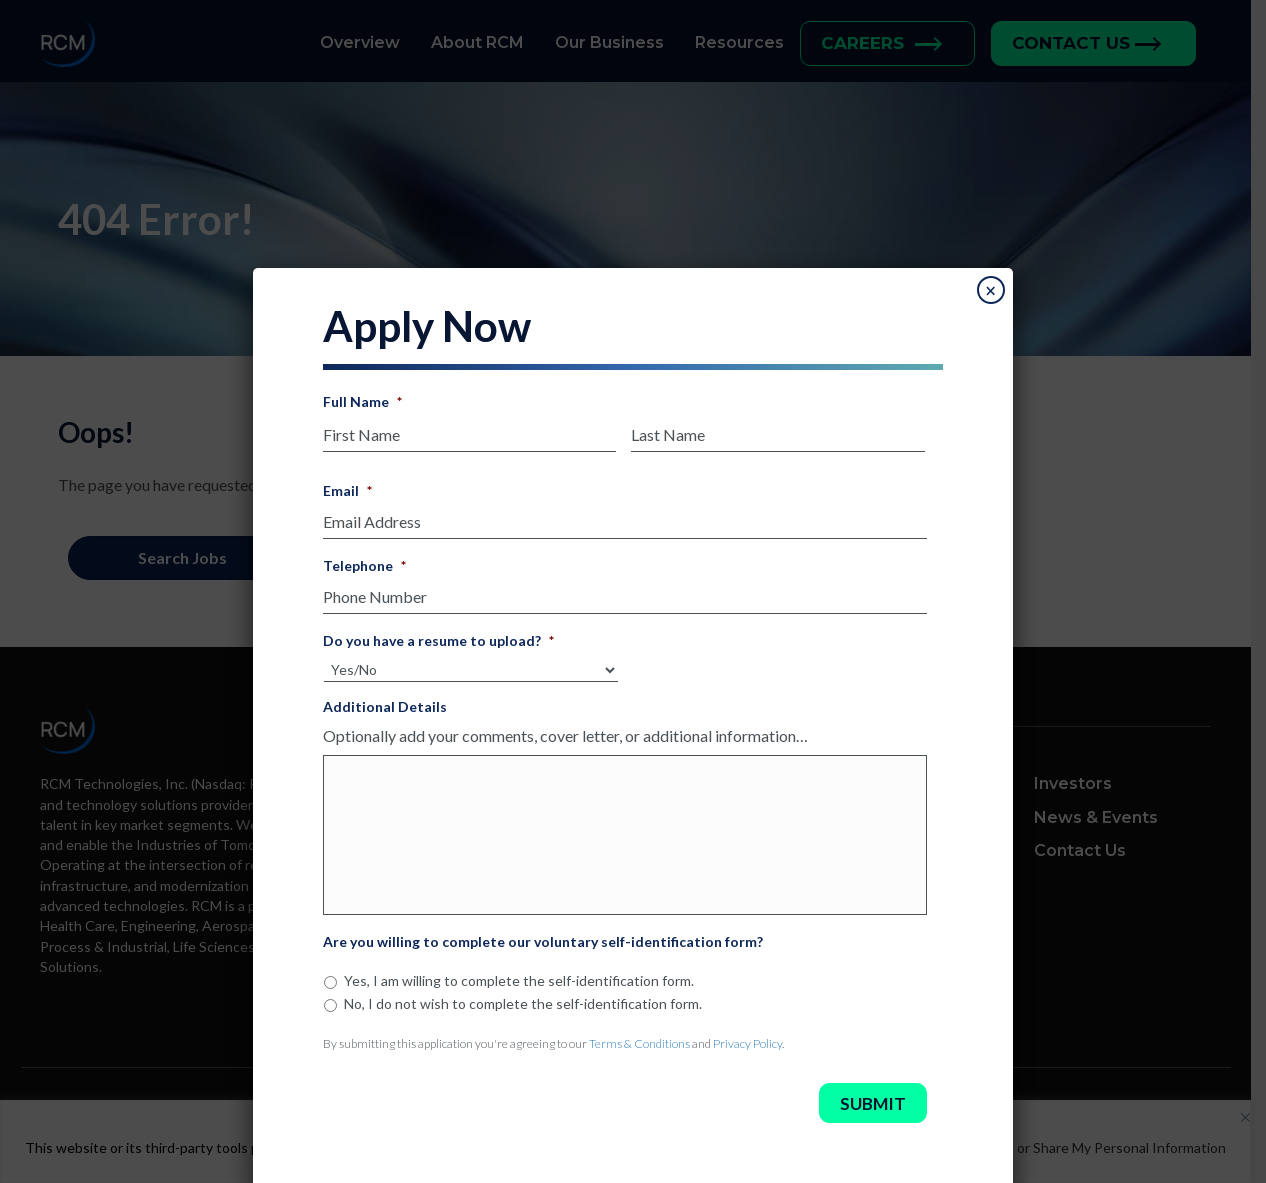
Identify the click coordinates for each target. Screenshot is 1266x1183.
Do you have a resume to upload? (438, 634)
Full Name (362, 395)
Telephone (364, 559)
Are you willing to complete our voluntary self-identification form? (543, 935)
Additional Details (385, 700)
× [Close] (990, 285)
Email (347, 484)
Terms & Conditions (639, 1037)
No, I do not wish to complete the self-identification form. (523, 997)
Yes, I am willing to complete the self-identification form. (519, 974)
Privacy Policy (747, 1037)
